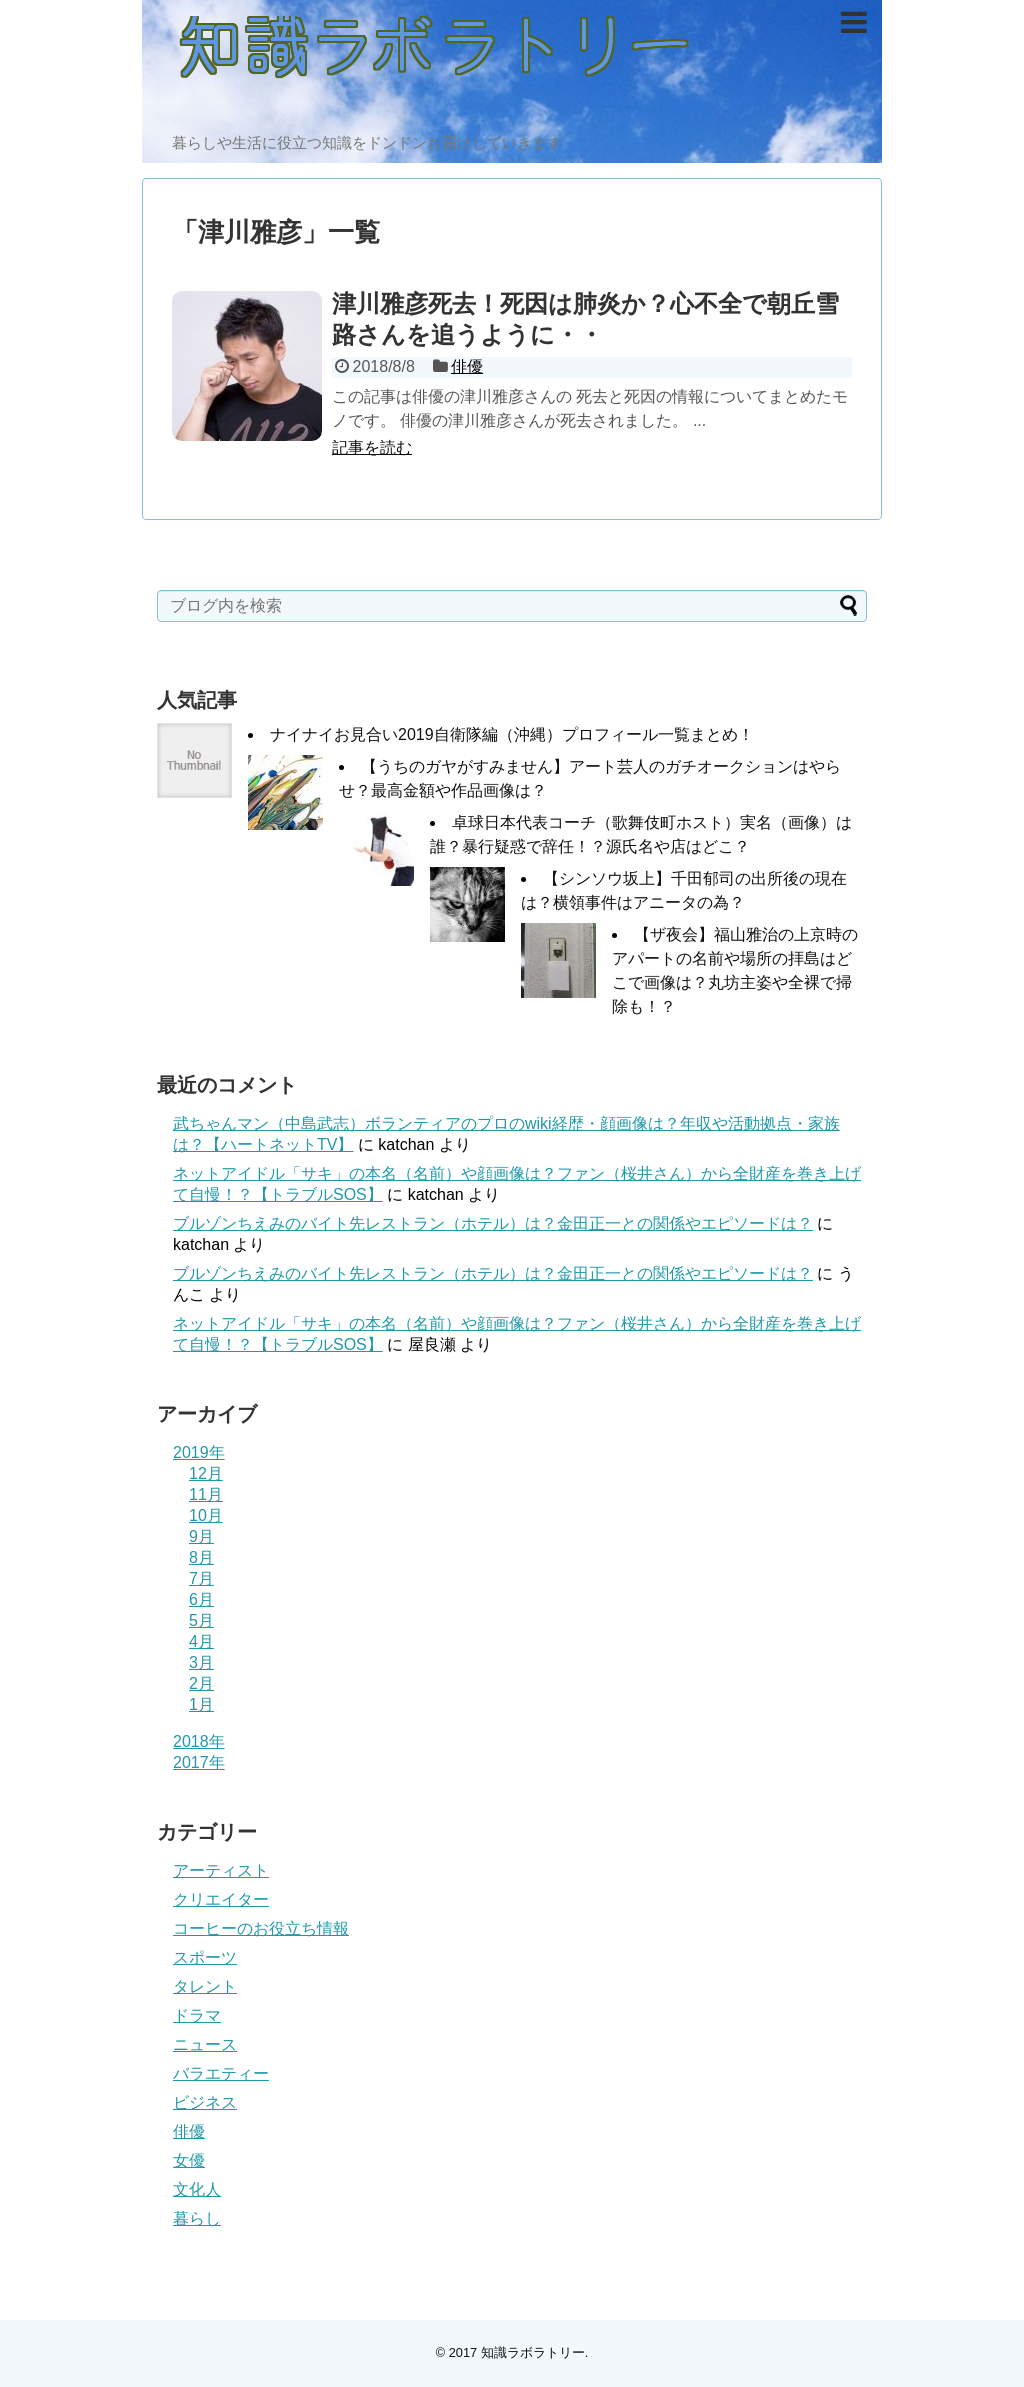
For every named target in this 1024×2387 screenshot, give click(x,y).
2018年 (199, 1741)
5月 (201, 1620)
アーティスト (221, 1870)
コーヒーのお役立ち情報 (261, 1928)
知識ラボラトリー (533, 2352)
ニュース (205, 2044)
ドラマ (197, 2015)
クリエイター (221, 1899)
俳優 (467, 366)
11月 (206, 1494)
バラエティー (221, 2073)
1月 (201, 1704)
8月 (201, 1557)
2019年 (199, 1452)
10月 (206, 1515)
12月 (206, 1473)
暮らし (197, 2218)
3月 (201, 1662)
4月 (201, 1641)
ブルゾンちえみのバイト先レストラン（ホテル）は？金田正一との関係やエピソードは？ (493, 1223)
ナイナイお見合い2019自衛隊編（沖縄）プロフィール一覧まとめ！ (512, 734)
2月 (201, 1683)
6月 (201, 1599)
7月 (201, 1578)
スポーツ (205, 1957)
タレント (205, 1986)
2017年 (199, 1762)
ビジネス (205, 2102)
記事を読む (372, 447)
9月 (201, 1536)
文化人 (197, 2189)
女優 (189, 2160)
